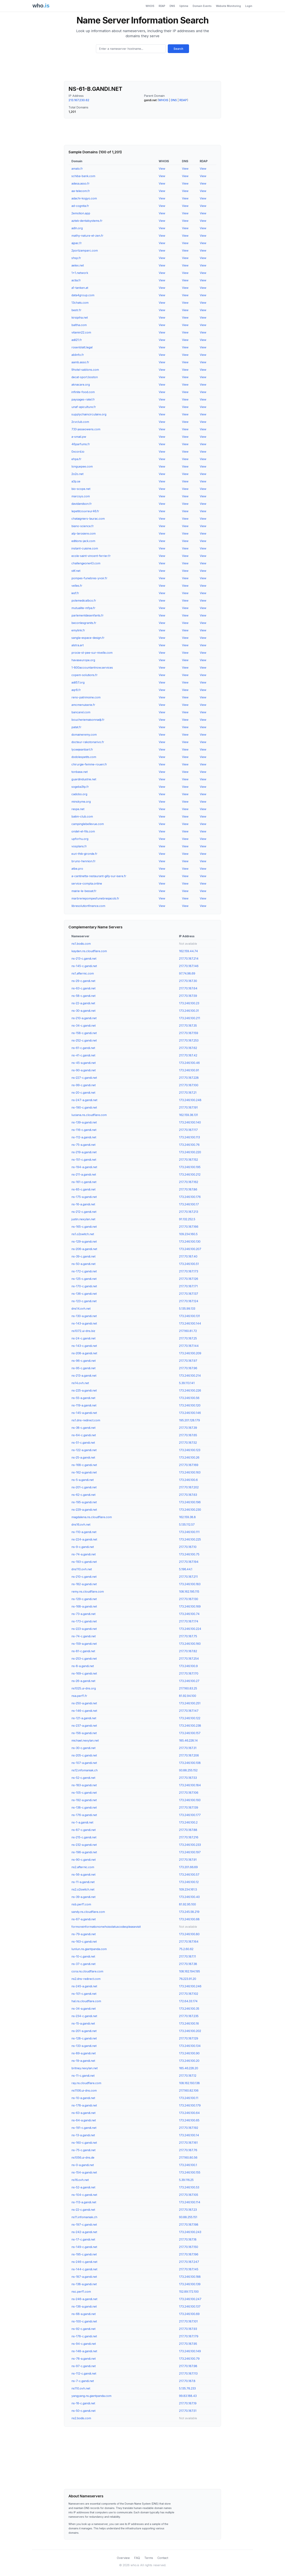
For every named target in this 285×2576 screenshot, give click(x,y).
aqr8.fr (76, 690)
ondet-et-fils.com (83, 831)
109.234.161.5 (188, 1889)
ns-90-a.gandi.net (83, 1070)
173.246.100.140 (190, 1122)
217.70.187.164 (188, 1941)
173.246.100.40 (189, 1897)
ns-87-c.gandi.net (83, 1830)
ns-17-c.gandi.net (83, 2239)
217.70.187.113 (188, 2373)
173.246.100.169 (190, 1606)
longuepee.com (82, 466)
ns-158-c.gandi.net (84, 1033)
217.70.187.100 (188, 1085)
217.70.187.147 (188, 1710)
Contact (162, 2558)
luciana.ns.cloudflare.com (89, 1115)
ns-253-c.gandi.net (84, 1658)
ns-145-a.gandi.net (84, 1413)
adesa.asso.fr (80, 183)
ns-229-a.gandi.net (84, 1509)
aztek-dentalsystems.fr (87, 221)
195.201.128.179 (189, 1420)
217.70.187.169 (188, 1465)
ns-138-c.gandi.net (84, 1807)
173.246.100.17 (189, 1204)
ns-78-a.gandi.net (83, 2358)
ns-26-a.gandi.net (83, 1681)
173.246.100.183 (189, 1584)
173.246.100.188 (190, 2276)
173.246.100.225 (190, 1539)
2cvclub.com (80, 422)
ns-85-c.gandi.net (83, 1189)
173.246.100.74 (189, 1614)
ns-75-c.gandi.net (83, 2150)
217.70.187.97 (188, 1360)
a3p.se (75, 481)
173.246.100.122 (189, 1718)
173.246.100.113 (189, 1137)
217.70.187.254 (189, 1658)
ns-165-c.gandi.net (84, 1226)
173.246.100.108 (190, 1763)
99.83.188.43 (188, 2396)
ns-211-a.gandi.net (83, 1174)
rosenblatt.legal (82, 347)
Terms (148, 2558)
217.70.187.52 (188, 1442)
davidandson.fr (81, 504)
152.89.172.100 (189, 2291)
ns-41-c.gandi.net (83, 1055)
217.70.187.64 (188, 988)
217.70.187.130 (188, 1599)
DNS (172, 5)
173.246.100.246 (190, 1986)
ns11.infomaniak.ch (84, 2217)
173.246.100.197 (190, 1852)
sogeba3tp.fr (80, 786)
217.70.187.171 (188, 1286)
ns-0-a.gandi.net (82, 2165)
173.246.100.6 (188, 1480)
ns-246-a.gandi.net (84, 2299)
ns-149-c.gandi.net (84, 2247)
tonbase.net (79, 772)
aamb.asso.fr (80, 362)
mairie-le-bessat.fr (84, 891)
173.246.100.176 (190, 1197)
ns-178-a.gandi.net (84, 2105)
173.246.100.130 (189, 1241)
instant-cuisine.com (84, 548)
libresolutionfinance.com (88, 906)
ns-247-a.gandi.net (84, 1100)
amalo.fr (77, 168)
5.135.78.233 (187, 2388)
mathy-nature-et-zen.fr (87, 235)
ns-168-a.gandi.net (84, 1606)
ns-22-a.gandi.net (83, 1003)
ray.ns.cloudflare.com (86, 2083)
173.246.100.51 (189, 1264)
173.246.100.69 (189, 2314)
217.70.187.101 (188, 2321)
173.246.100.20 (189, 2061)
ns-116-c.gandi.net (83, 1130)
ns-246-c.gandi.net (84, 2262)
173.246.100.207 (190, 1249)
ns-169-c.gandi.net (84, 1673)
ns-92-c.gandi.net (83, 2329)
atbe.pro (77, 868)
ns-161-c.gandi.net (83, 1182)
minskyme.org (81, 801)
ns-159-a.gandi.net (84, 1643)
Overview (123, 2558)
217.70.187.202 (189, 1487)
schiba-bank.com (83, 176)
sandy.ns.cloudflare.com (88, 1912)
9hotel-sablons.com (85, 369)
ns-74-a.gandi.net (83, 1554)
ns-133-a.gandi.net (84, 2046)
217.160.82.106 (188, 2090)
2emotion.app (80, 213)
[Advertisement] (142, 68)
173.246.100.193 (189, 1800)
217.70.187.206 (189, 1755)
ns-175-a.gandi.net (84, 1197)
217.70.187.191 (188, 1107)
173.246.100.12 (189, 1882)
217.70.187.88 (188, 1830)
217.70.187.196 (188, 2254)
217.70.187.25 (188, 1338)
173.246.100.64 (189, 2113)
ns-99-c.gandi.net (83, 1085)
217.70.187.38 (188, 1964)
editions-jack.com (83, 541)
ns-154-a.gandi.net (84, 2172)
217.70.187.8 (187, 2381)
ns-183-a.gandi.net (84, 1785)
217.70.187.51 (187, 2411)
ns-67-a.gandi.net (83, 1919)
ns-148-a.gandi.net (84, 2351)
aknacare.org (80, 384)
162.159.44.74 (188, 951)
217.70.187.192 (188, 2128)
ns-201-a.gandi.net (84, 2031)
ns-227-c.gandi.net (84, 1077)
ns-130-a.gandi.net (84, 1316)
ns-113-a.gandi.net (83, 2202)
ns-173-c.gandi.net (84, 1621)
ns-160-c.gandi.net (84, 2142)
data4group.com (82, 295)
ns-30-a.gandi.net (83, 1010)
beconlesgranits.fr (83, 623)
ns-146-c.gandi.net (84, 1710)
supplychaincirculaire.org (88, 414)
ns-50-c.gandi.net (83, 2411)
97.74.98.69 (187, 973)
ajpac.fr (76, 243)
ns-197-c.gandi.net (84, 2224)
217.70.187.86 (188, 1189)
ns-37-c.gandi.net (83, 1964)
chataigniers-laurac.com (88, 518)
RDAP (162, 5)
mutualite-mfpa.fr (83, 608)
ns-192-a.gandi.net (84, 1800)
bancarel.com (80, 712)
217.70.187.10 (187, 1547)
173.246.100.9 (188, 1666)
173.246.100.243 (190, 2232)
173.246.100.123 (189, 1450)
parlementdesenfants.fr (87, 615)
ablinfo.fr (77, 355)
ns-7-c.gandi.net (82, 2381)
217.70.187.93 (188, 2329)
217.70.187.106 (188, 1792)
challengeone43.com (85, 563)
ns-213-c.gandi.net (83, 958)
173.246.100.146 (190, 1413)
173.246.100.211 (189, 1018)
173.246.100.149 (190, 2351)
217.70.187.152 (188, 1159)
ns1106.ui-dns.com (84, 2090)
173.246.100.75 (189, 1554)
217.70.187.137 (188, 1293)
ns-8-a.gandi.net (82, 1666)
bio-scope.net (80, 489)
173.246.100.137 (189, 2306)
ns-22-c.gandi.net (83, 2209)
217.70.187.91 (188, 1859)
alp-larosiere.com (83, 533)
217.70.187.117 (188, 1130)
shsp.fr (76, 258)
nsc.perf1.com (81, 2291)
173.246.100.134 (190, 2046)
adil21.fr (76, 340)
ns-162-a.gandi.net (84, 1472)
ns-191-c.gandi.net (83, 2128)
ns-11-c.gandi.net (83, 2075)
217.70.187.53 (188, 1778)
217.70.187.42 (188, 1055)
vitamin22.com (81, 332)
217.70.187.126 (188, 1279)
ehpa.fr (76, 459)
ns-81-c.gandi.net (83, 1651)
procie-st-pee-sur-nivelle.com (92, 652)
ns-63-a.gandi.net (83, 2113)
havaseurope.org (83, 660)
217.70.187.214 (188, 958)
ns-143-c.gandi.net (84, 1346)
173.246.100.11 (188, 2098)
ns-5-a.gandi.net (82, 1480)
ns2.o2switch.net (82, 1889)
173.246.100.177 (190, 1815)
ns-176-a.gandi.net (84, 1815)
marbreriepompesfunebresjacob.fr (95, 898)
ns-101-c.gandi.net (83, 1993)
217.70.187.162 (188, 1182)
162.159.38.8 (187, 1517)
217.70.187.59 (188, 996)
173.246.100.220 (190, 1152)
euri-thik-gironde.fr (84, 854)
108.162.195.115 (189, 1591)
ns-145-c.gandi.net (84, 966)
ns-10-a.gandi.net (83, 2098)
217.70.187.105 (188, 2195)
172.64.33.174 (188, 2001)
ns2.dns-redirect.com (86, 1979)
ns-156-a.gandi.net (84, 1733)
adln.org (77, 228)
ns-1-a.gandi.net (82, 1822)
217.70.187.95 (188, 2344)
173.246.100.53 (189, 2187)
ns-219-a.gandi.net (84, 1152)
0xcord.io (77, 451)
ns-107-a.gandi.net (84, 1763)
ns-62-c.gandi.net (83, 1495)
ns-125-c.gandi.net (84, 1279)
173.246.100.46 (189, 1063)
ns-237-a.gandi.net (84, 1725)
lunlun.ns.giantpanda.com (89, 1949)
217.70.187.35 (188, 1025)
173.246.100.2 (188, 1822)
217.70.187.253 (188, 1040)
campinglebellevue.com (87, 824)
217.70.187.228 (189, 1077)
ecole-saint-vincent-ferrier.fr (91, 556)
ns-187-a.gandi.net (84, 2276)
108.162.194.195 (189, 1971)
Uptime (183, 5)
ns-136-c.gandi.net (84, 1293)
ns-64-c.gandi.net (83, 1435)
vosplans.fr (79, 846)
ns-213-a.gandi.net (83, 1375)
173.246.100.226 (190, 1390)
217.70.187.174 (188, 1621)
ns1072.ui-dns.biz (83, 1331)
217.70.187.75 (188, 1636)
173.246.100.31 (189, 1010)
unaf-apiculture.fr (83, 407)
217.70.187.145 (188, 2269)
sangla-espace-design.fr (88, 638)
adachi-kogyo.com (84, 198)
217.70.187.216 (188, 1837)
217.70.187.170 (188, 1673)
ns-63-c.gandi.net (83, 988)
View (162, 168)
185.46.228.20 (188, 2068)
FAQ (137, 2558)
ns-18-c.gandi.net (83, 2403)
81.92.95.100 (187, 1904)
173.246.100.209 (190, 1353)
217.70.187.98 (188, 2366)
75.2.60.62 (186, 1949)
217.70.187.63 (188, 1495)
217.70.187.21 (187, 1092)
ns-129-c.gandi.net (84, 1599)
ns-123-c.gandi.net (84, 1301)
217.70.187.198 (188, 2224)
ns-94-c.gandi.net (83, 2344)
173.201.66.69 (188, 1867)
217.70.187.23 (188, 2209)
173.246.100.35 (189, 2008)
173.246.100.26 (189, 1457)
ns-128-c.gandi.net (84, 2038)
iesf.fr (75, 593)
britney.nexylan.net (84, 2068)
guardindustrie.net (83, 779)
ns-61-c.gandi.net (83, 1048)
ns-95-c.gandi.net (83, 1368)
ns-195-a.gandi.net (84, 1502)
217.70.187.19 (187, 2403)
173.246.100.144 (190, 1323)
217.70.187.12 (187, 2075)
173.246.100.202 (190, 2031)
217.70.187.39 (188, 1427)
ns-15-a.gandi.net (83, 2023)
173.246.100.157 (189, 1733)
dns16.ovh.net (80, 1524)
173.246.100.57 (189, 1874)
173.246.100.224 (190, 1629)
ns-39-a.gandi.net (83, 1897)
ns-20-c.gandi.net (83, 1092)
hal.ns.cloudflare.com (86, 2001)
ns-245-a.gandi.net (84, 1986)
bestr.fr (76, 310)
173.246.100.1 (188, 2165)
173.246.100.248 (190, 1100)
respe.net (77, 809)
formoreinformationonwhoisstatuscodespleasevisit (106, 1926)
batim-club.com (82, 816)
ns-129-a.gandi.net (84, 1241)
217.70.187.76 (188, 2150)
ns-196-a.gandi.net (84, 1852)
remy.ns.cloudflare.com (87, 1591)
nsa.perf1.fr (79, 1696)
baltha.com (79, 325)
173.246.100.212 (189, 1174)
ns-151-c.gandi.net (83, 1159)
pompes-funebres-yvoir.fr (89, 578)
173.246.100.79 (189, 2358)
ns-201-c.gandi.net (84, 1487)
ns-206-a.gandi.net (84, 1249)
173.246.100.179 (190, 2105)
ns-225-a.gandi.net (84, 1390)
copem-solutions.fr (84, 675)
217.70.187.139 (188, 1807)
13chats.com (80, 302)
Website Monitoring (228, 5)
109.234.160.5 (188, 1234)
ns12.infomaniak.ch (84, 1770)
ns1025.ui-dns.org (83, 1688)
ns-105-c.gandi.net (84, 1792)
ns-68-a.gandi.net (83, 2314)
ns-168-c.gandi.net (84, 1465)
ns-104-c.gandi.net (84, 2195)
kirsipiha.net (79, 317)
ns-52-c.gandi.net (83, 1778)
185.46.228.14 (188, 1740)
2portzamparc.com (84, 250)
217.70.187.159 (188, 1033)
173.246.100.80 (189, 1934)
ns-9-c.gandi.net (82, 1547)
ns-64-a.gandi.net (83, 2120)
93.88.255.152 (188, 1770)
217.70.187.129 (188, 2038)
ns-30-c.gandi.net (83, 1748)
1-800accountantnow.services (92, 667)
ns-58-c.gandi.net (83, 996)
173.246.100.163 (189, 1472)
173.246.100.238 (190, 1725)
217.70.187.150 (188, 2247)
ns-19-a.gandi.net (83, 2061)
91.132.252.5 (187, 1219)
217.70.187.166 (188, 1226)
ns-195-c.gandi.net (84, 2254)
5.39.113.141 (187, 1383)
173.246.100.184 (190, 1785)
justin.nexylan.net (83, 1219)
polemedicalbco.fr (83, 600)
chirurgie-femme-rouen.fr (89, 764)
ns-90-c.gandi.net (83, 1859)
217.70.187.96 (188, 1368)
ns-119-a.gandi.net (83, 1405)
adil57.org (78, 682)
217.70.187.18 (187, 2239)
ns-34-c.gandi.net (83, 1025)
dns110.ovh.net (81, 1569)
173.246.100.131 (189, 1316)
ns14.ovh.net (80, 1383)
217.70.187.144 (189, 1346)
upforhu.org (79, 839)
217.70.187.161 (188, 2142)
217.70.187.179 (188, 2336)
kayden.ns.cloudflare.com (89, 951)
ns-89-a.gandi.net (83, 2053)
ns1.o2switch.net (82, 1234)
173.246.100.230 (190, 1509)
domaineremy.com (84, 734)
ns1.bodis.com (81, 943)
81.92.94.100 (187, 1696)
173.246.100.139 (189, 2284)
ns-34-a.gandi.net (83, 2008)
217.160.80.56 (188, 2157)
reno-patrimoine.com (86, 697)
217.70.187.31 (187, 1748)
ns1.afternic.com (82, 973)
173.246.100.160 (190, 1643)
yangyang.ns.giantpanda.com (91, 2396)
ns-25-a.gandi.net (83, 1457)
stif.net (75, 571)
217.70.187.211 (188, 1576)
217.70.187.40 (188, 1256)
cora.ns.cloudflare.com (87, 1971)
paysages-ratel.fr (83, 399)
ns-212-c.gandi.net (83, 1212)
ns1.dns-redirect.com (85, 1420)
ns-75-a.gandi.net (83, 1145)
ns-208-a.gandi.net (84, 1353)
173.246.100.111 (189, 1532)
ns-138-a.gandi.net (84, 2284)
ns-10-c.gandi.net (83, 1956)
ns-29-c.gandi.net (83, 981)
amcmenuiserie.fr (83, 705)
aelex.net (77, 265)
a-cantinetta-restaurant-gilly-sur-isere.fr (98, 876)
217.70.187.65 (188, 1435)
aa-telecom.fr (80, 191)
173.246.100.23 (189, 1003)
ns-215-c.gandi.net (83, 1837)
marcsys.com (80, 496)
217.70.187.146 (188, 966)
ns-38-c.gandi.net (83, 1427)
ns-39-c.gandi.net (83, 1256)
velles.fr (76, 585)
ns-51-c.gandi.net (83, 1442)
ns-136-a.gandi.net (84, 2306)
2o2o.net (77, 474)
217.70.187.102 (188, 1993)
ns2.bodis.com (81, 2418)
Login (248, 5)
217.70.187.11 (187, 1956)
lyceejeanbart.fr (82, 749)
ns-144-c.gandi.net (84, 2269)
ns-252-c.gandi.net (84, 1040)
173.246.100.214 (190, 1375)
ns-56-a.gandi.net (83, 1874)
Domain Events (202, 5)
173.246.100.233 (190, 1845)
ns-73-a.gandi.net (83, 1614)
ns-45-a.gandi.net (83, 1063)
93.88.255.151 (188, 2217)
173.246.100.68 (189, 1919)
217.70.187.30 (188, 981)
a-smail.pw (78, 436)
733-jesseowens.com (85, 429)
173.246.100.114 (189, 2202)
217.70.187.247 (189, 2262)
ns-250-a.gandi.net (84, 1703)
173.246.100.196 (190, 1502)
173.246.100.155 (189, 2172)
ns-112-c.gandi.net (83, 2373)
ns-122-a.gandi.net (84, 1450)
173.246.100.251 (189, 1703)
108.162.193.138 (189, 2083)
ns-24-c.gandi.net (83, 1338)
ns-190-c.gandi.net (84, 1107)
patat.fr (76, 727)
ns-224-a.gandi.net (84, 1539)
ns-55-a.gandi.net (83, 1398)
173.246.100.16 (189, 2023)
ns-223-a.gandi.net (84, 1629)
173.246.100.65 (189, 2120)
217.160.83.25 (188, 1688)
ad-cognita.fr (80, 206)
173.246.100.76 (189, 1145)
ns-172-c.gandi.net (84, 1271)
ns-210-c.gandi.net (84, 1576)
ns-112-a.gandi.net (83, 1137)
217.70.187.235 (188, 2016)
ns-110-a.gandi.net (83, 1532)
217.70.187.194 (188, 1562)
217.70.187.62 (188, 1048)
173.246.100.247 (190, 2299)
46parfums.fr (80, 444)
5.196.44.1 (185, 1569)
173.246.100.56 (189, 1398)
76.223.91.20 (187, 1979)
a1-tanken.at (79, 288)
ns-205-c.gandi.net (84, 1755)
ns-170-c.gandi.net (84, 1286)
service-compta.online (86, 883)
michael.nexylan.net (85, 1740)
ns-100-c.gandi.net (84, 2321)
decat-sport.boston (84, 377)
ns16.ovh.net (80, 2180)
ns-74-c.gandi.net (83, 1636)
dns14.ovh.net (81, 1308)
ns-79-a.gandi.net (83, 1934)
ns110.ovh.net (80, 2388)
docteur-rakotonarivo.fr (87, 742)
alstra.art (77, 645)
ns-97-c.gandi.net (83, 2366)
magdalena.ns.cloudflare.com (91, 1517)
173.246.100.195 (189, 1167)
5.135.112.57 (187, 1524)
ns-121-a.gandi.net (83, 1718)
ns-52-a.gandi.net (83, 2187)
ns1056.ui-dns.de (82, 2157)
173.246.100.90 (189, 2053)
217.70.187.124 (188, 1301)
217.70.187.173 (188, 1271)
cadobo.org (79, 794)
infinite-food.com (83, 392)
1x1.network (79, 273)
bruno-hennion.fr (83, 861)
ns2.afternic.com (82, 1867)
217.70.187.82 (188, 1651)
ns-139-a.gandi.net (84, 1122)
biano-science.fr (82, 526)
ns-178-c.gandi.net (84, 2336)
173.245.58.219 (189, 1912)
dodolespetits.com (83, 757)
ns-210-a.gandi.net (84, 1018)
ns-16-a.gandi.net (83, 1204)
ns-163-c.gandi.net (84, 1941)
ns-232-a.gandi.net (84, 1845)
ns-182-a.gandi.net (84, 1584)
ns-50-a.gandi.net (83, 1264)
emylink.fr (78, 630)
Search (178, 48)
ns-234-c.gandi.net (84, 2016)
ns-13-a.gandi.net (83, 2135)
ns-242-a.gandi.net (84, 2232)
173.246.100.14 (189, 2135)
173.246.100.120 (189, 1405)
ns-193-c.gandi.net (84, 1562)
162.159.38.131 (188, 1115)
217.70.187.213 (188, 1212)
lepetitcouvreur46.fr (85, 511)
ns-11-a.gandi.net (83, 1882)
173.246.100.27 (189, 1681)
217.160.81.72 (188, 1331)
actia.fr (76, 280)
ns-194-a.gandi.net (84, 1167)
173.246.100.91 (189, 1070)
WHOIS (150, 5)
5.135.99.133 (187, 1308)
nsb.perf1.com (81, 1904)
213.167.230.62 (79, 100)
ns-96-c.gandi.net (83, 1360)
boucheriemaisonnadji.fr (88, 719)
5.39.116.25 (186, 2180)
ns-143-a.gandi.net (84, 1323)
